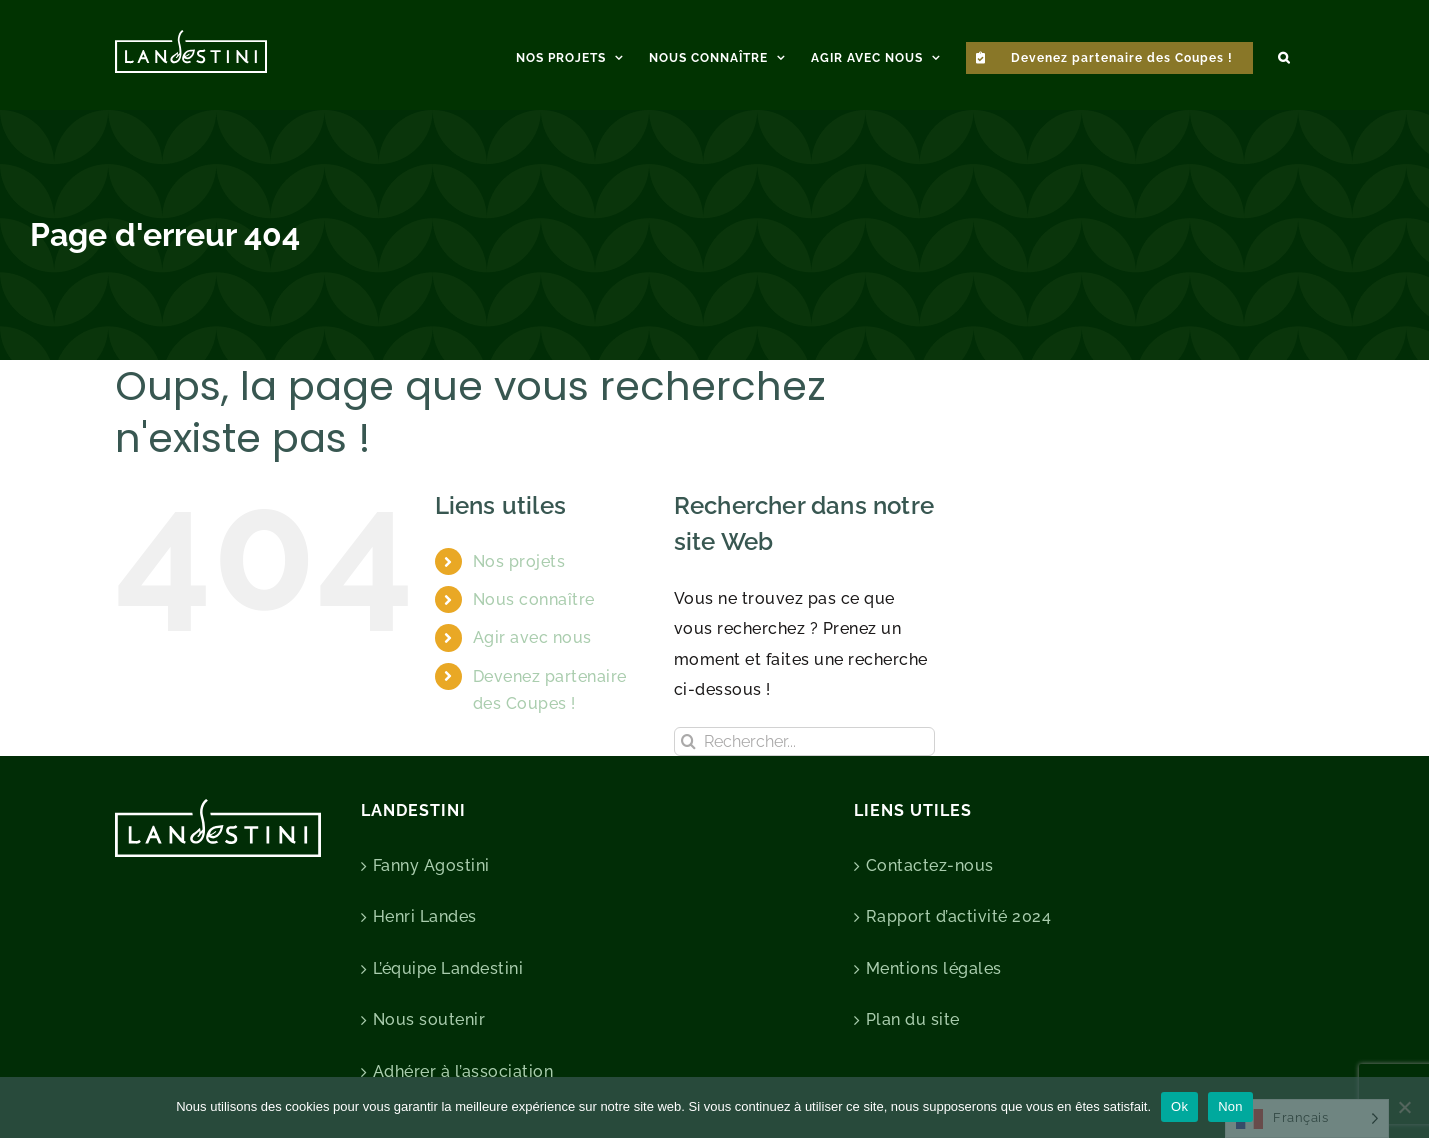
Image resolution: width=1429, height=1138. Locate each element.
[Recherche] (688, 741)
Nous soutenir (429, 1019)
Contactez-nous (930, 865)
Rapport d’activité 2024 (959, 916)
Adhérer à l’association (463, 1071)
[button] (1284, 55)
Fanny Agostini (431, 865)
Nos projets (519, 561)
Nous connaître (534, 599)
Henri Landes (425, 916)
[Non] (1404, 1107)
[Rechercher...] (804, 741)
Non (1230, 1106)
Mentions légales (934, 968)
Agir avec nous (532, 637)
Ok (1179, 1106)
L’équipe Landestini (448, 968)
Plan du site (913, 1019)
